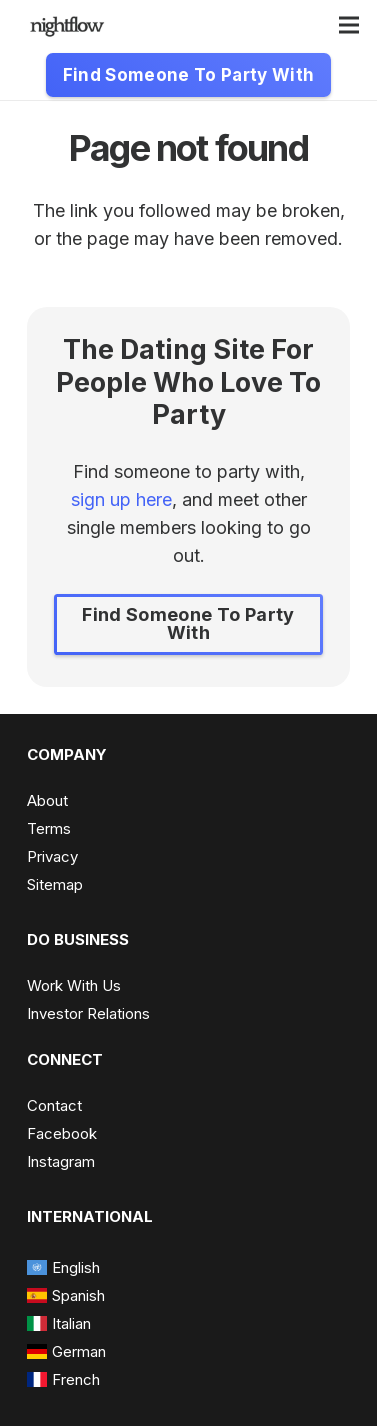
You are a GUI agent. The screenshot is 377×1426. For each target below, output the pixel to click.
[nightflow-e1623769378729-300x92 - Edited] (67, 25)
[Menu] (349, 25)
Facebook (62, 1133)
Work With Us (74, 985)
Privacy (52, 856)
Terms (49, 828)
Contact (54, 1105)
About (47, 800)
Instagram (61, 1161)
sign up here (121, 499)
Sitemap (55, 884)
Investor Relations (88, 1013)
